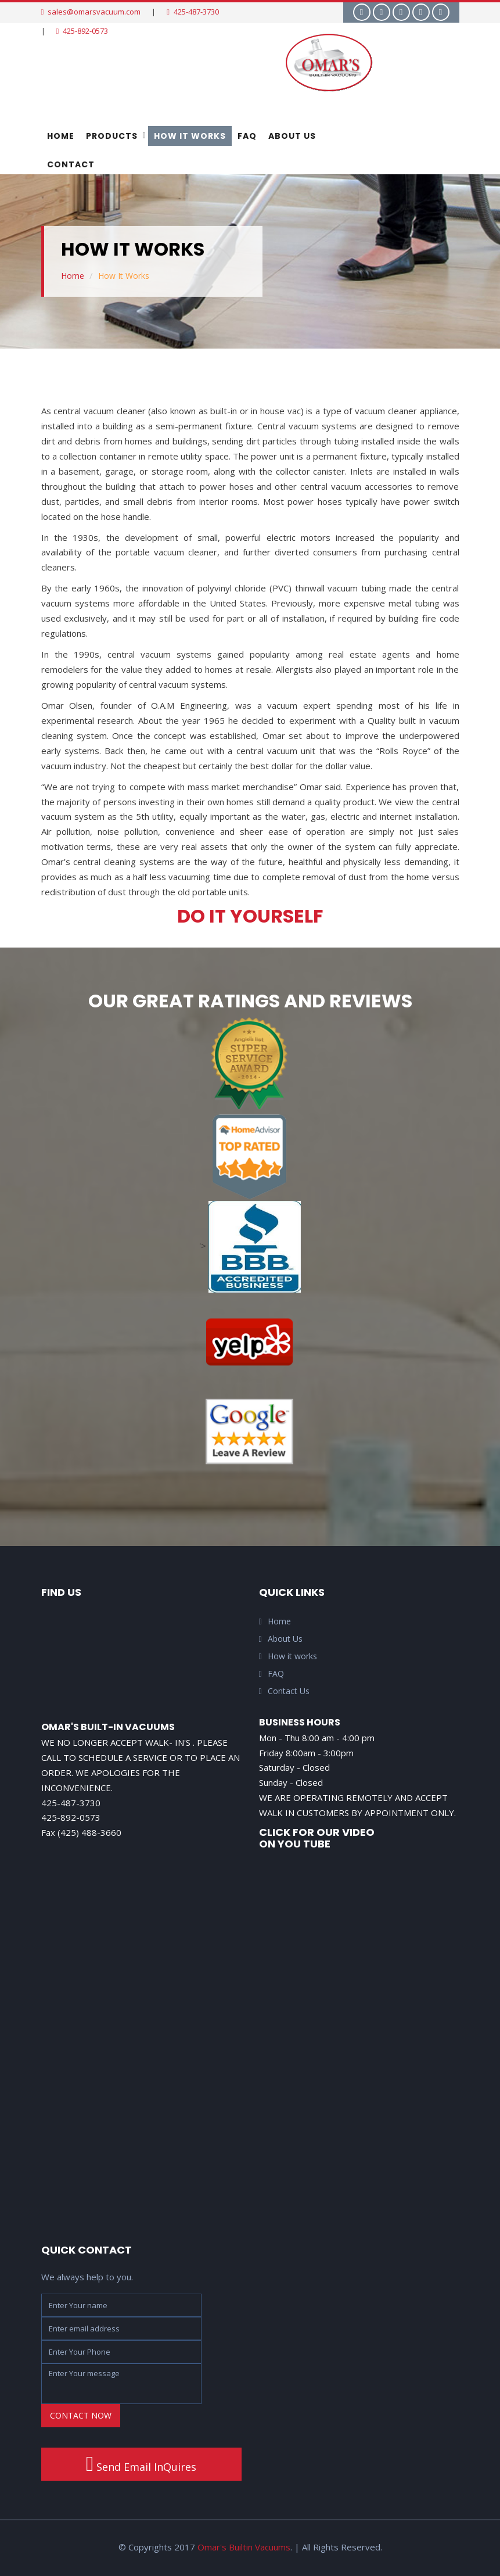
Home (60, 136)
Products (112, 136)
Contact (71, 164)
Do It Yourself (250, 916)
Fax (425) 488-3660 (81, 1832)
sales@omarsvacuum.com (91, 11)
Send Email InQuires (141, 2463)
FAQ (247, 136)
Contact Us (284, 1690)
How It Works (190, 136)
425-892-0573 (82, 31)
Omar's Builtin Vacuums (243, 2547)
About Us (292, 136)
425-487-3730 (193, 11)
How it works (288, 1656)
